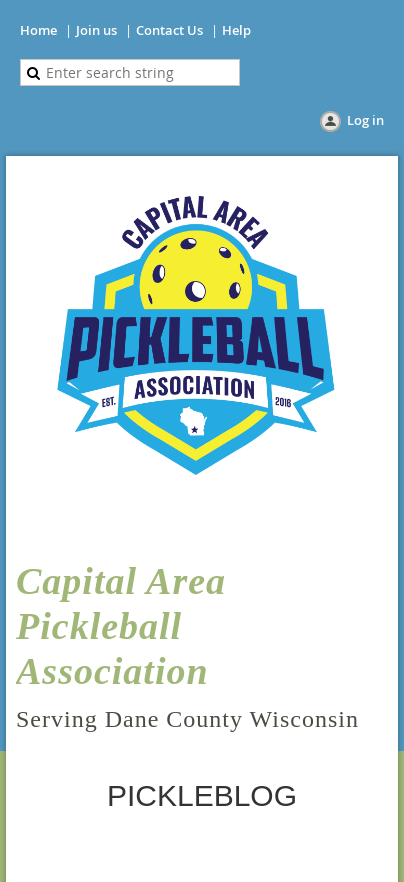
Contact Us (169, 30)
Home (38, 30)
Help (236, 30)
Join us (96, 30)
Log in (365, 120)
